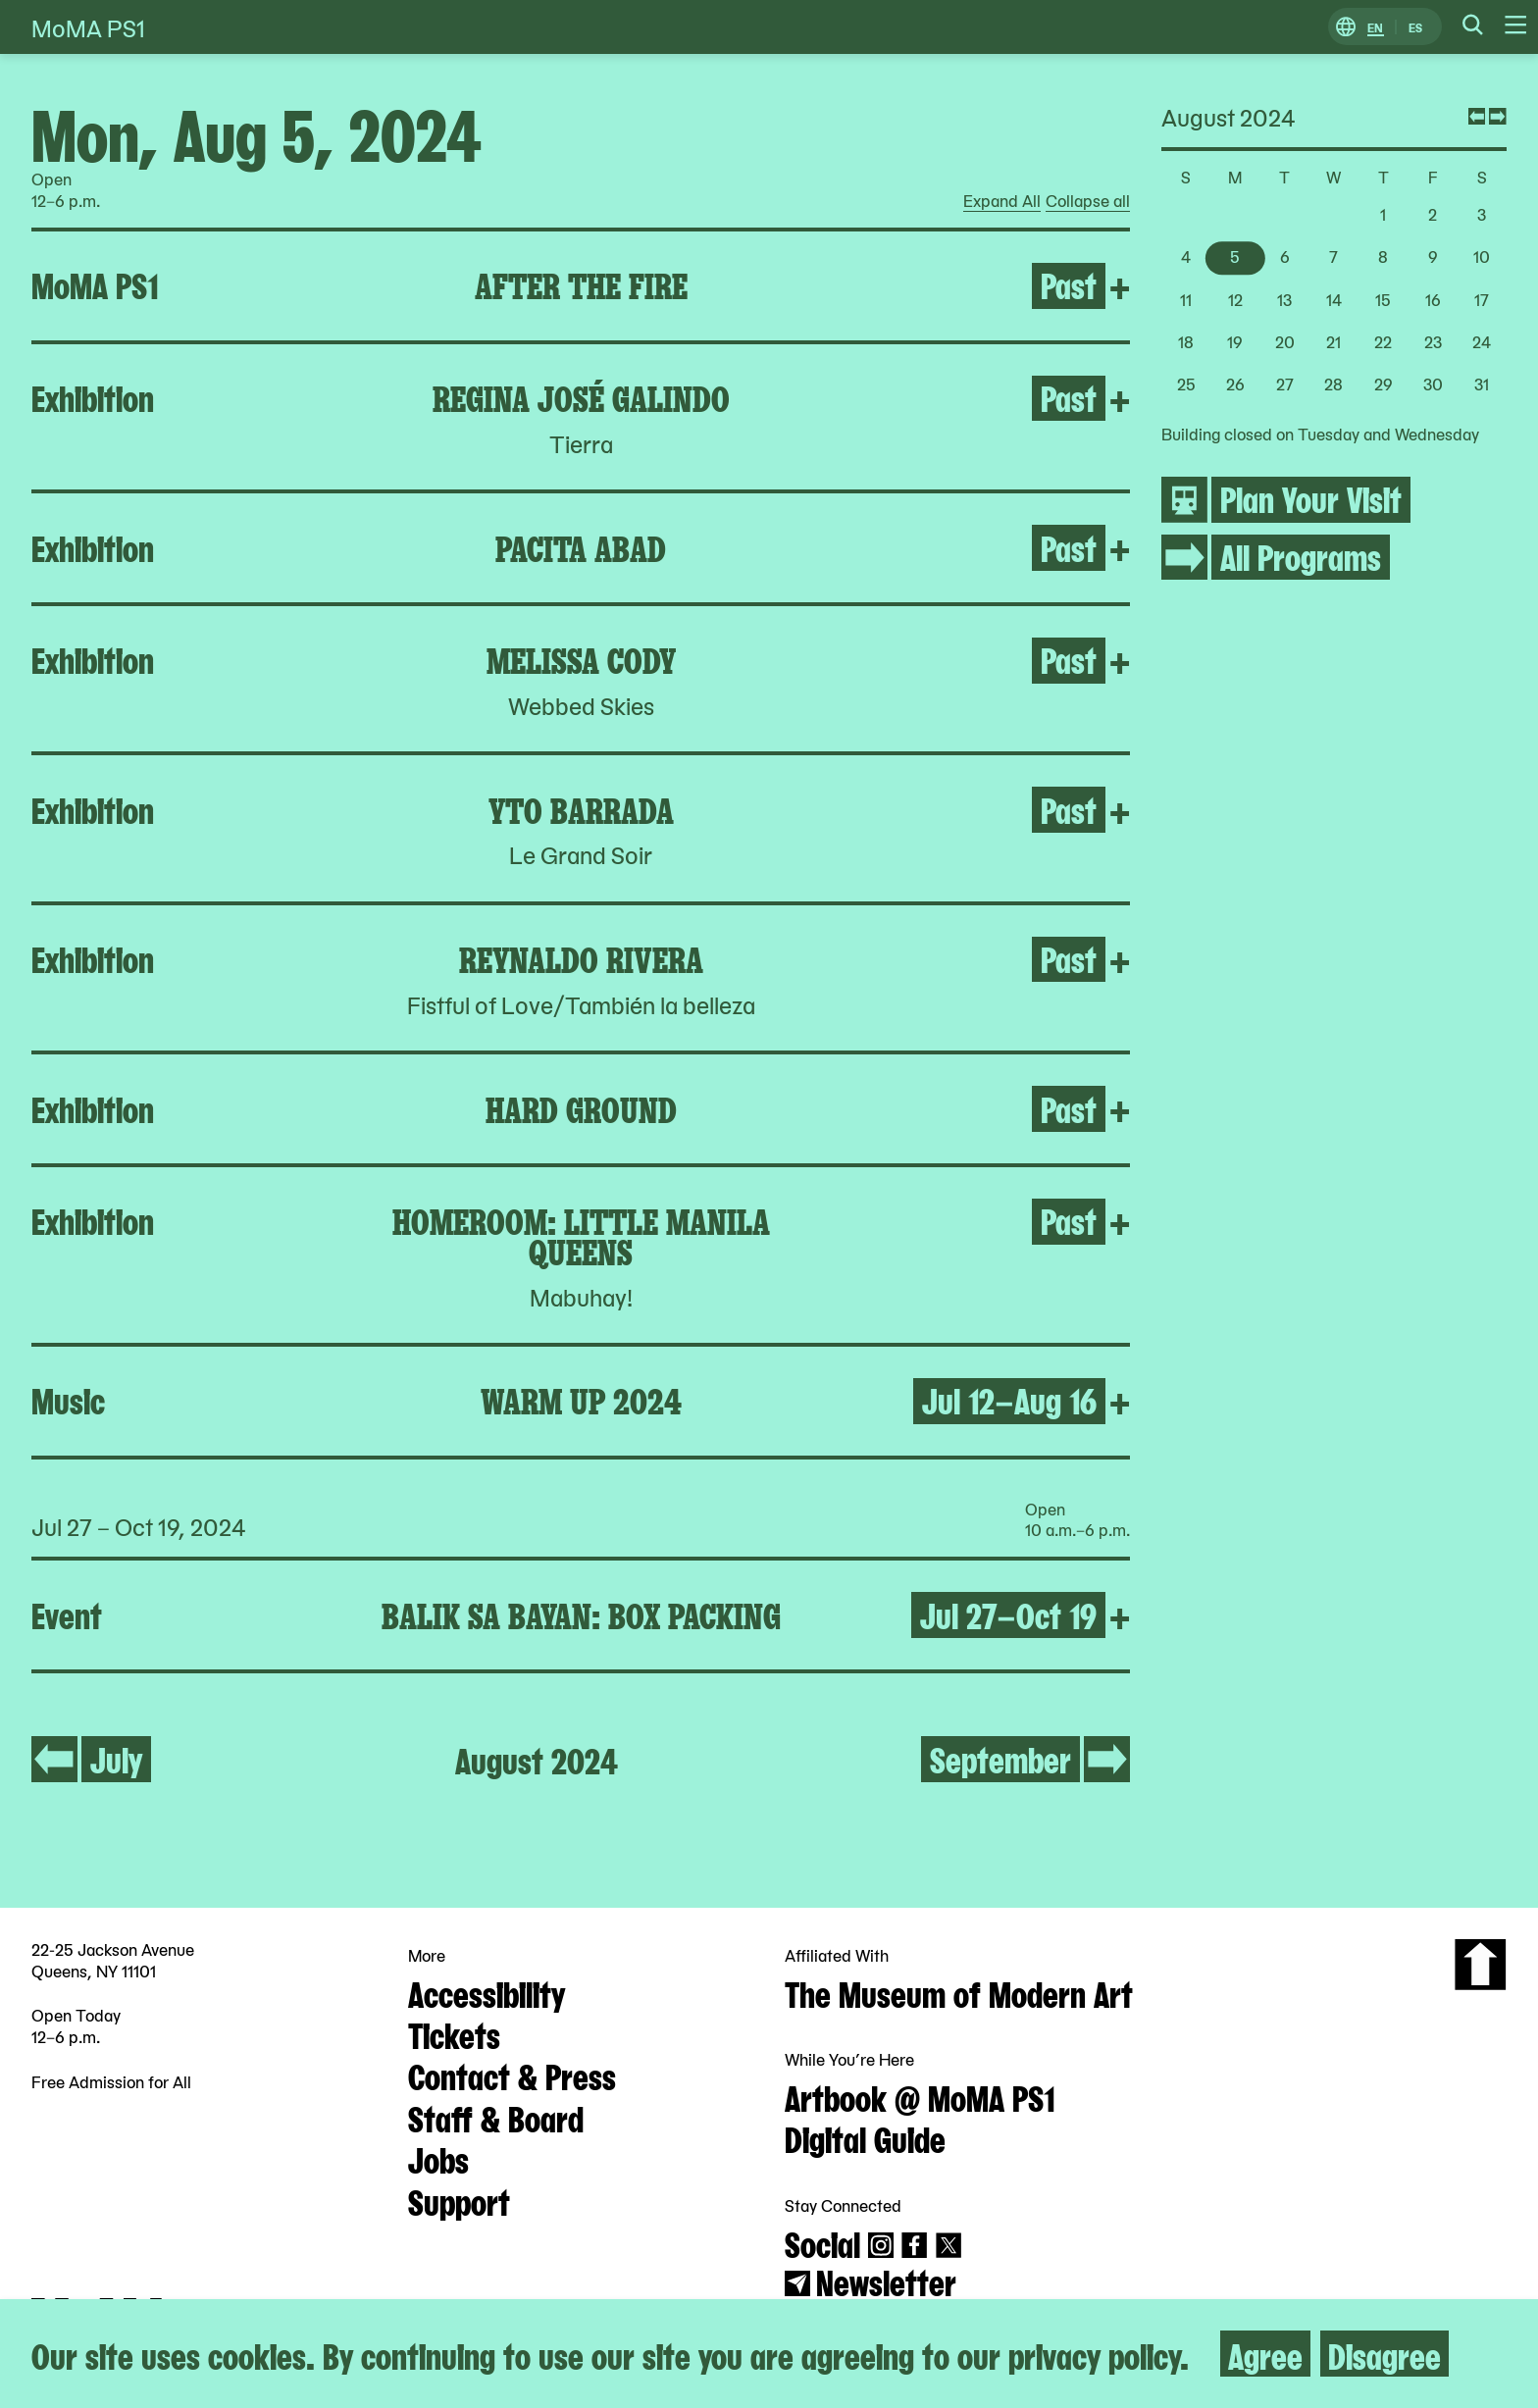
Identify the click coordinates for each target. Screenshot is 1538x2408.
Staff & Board (496, 2116)
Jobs (438, 2157)
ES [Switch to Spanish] (1415, 27)
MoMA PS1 (88, 27)
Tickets (454, 2033)
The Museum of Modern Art (959, 1992)
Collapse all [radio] (1088, 201)
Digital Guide (865, 2137)
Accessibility (486, 1992)
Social (822, 2242)
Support (459, 2200)
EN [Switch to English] (1375, 27)
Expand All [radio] (1002, 201)
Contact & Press (512, 2074)
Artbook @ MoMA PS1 (920, 2096)
